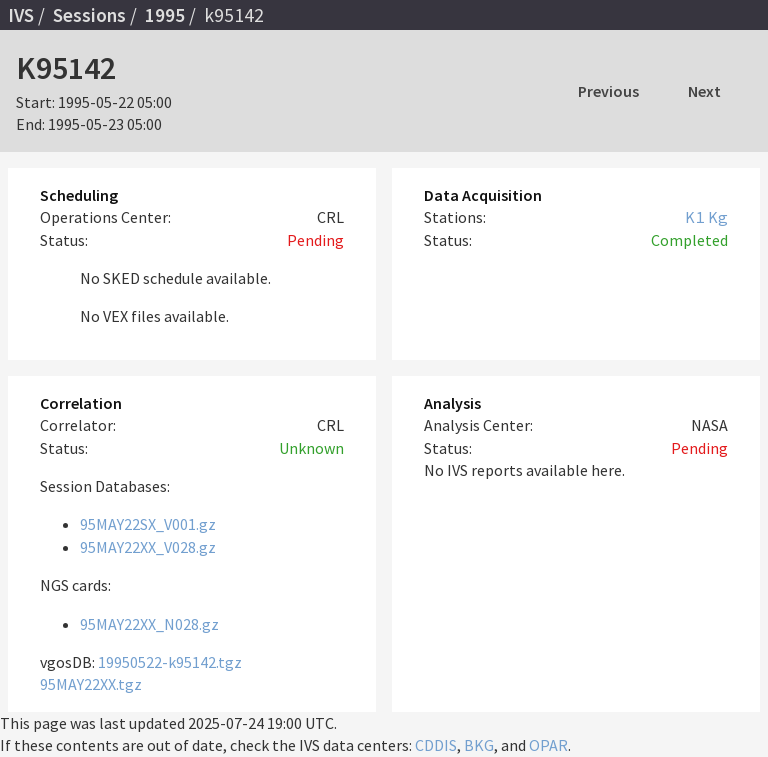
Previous (608, 91)
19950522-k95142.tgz (170, 662)
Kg (718, 217)
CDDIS (436, 745)
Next (704, 91)
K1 (695, 217)
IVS (21, 15)
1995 (165, 15)
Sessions (89, 15)
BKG (479, 745)
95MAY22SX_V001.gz (148, 524)
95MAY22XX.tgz (91, 684)
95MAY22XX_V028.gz (148, 547)
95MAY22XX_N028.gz (149, 624)
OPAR (548, 745)
